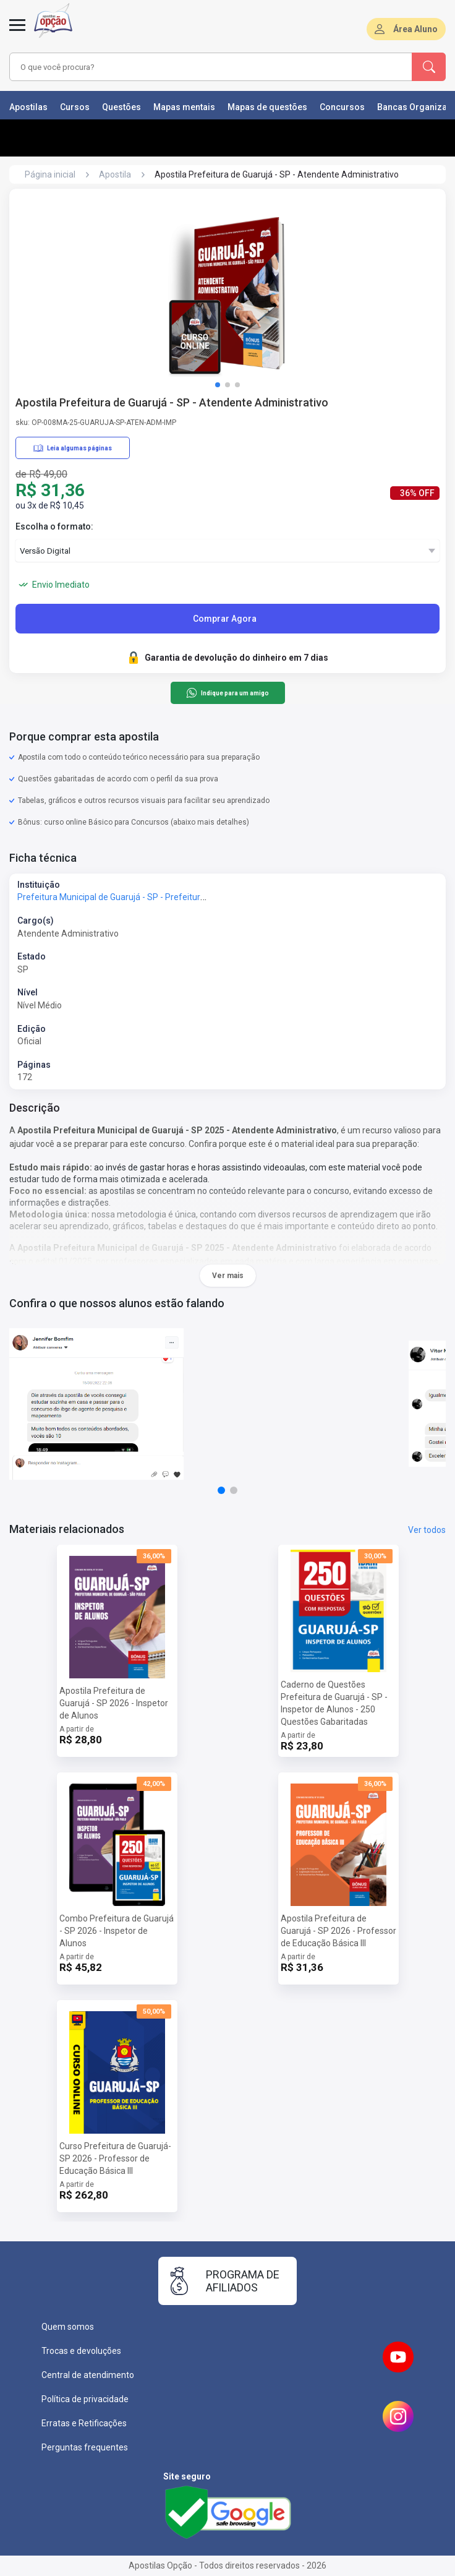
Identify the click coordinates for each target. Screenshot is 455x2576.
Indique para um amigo (227, 693)
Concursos (342, 107)
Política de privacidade (85, 2399)
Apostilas (28, 107)
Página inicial (50, 174)
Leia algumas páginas (72, 448)
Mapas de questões (267, 107)
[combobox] (195, 66)
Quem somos (67, 2327)
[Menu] (17, 32)
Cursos (75, 107)
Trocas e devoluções (81, 2351)
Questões (121, 107)
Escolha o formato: (54, 526)
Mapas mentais (184, 107)
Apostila (115, 174)
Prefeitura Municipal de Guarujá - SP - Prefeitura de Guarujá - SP (142, 897)
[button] (217, 384)
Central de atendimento (87, 2375)
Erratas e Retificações (84, 2423)
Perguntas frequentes (84, 2447)
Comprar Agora (225, 619)
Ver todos (427, 1530)
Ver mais (228, 1275)
